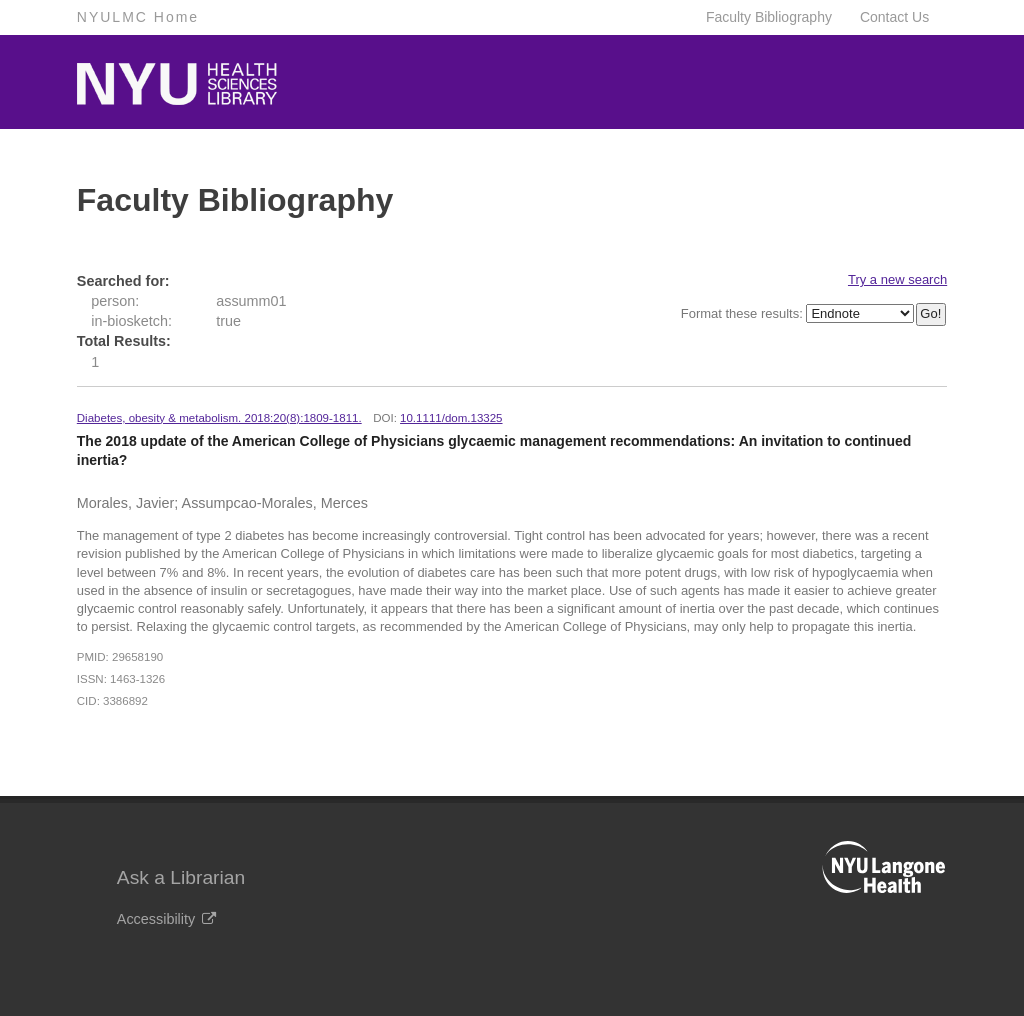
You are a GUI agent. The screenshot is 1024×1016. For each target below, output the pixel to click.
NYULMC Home (138, 17)
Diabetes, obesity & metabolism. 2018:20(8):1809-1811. (219, 418)
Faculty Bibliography (769, 17)
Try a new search (897, 279)
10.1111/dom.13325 (451, 418)
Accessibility (166, 919)
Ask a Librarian (181, 877)
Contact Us (894, 17)
